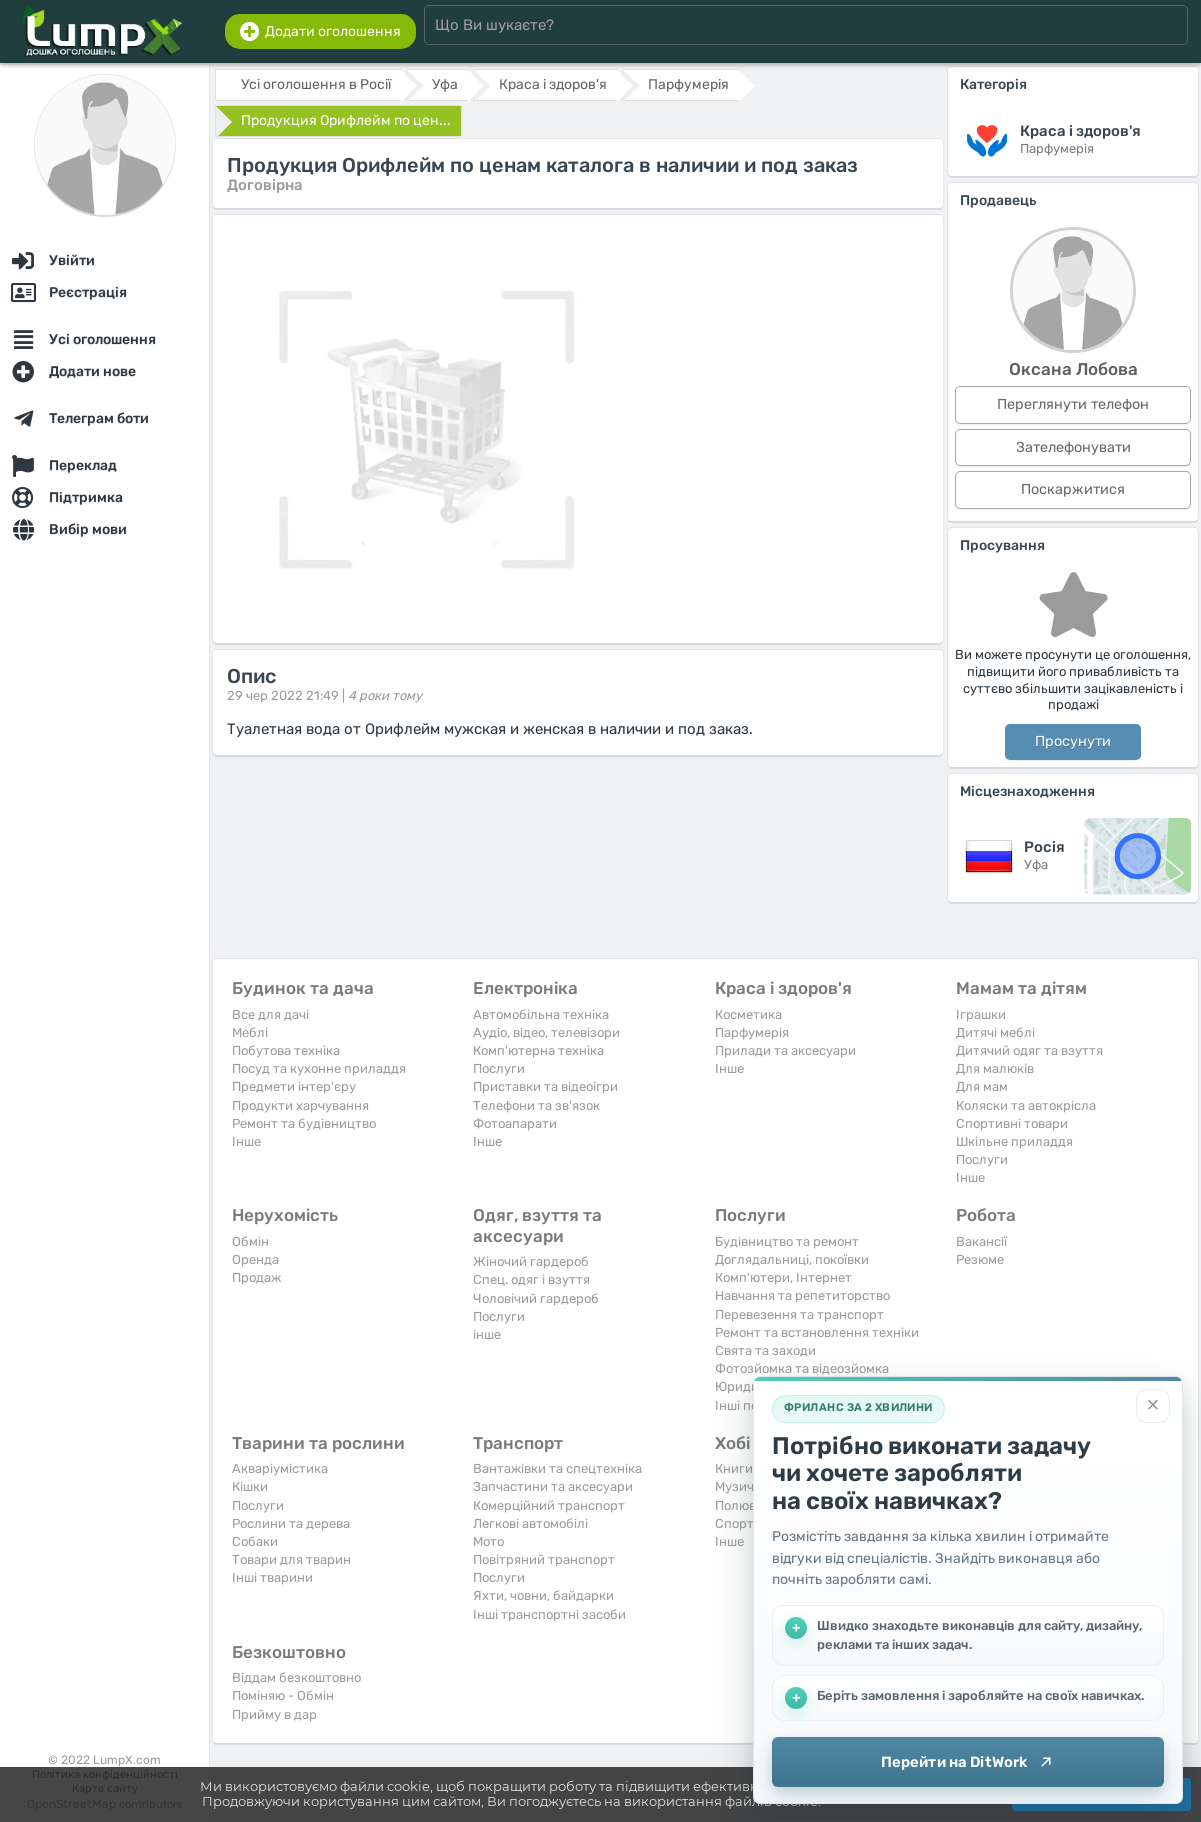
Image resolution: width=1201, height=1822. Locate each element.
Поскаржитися (1073, 489)
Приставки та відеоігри (545, 1086)
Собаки (255, 1541)
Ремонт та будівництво (304, 1123)
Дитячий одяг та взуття (1029, 1050)
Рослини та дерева (291, 1523)
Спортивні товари (1012, 1123)
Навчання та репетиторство (802, 1295)
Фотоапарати (515, 1123)
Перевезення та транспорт (799, 1314)
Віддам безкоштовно (296, 1677)
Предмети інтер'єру (294, 1086)
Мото (488, 1541)
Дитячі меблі (995, 1032)
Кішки (250, 1486)
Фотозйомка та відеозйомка (802, 1368)
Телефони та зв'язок (536, 1105)
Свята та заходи (765, 1350)
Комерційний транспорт (549, 1505)
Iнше (246, 1141)
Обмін (250, 1241)
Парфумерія (752, 1032)
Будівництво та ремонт (787, 1241)
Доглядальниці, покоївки (792, 1259)
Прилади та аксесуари (785, 1050)
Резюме (980, 1259)
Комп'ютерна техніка (538, 1050)
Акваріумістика (280, 1468)
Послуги (499, 1068)
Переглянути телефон (1073, 404)
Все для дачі (270, 1014)
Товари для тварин (291, 1559)
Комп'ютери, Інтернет (783, 1277)
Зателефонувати (1073, 447)
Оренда (255, 1259)
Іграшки (981, 1014)
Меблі (250, 1032)
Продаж (256, 1277)
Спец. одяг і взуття (531, 1279)
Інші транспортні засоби (549, 1614)
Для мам (982, 1086)
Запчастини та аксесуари (553, 1486)
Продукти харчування (300, 1105)
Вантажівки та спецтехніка (557, 1468)
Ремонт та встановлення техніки (817, 1332)
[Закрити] (1153, 1406)
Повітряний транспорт (544, 1559)
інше (487, 1334)
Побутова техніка (286, 1050)
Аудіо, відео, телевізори (546, 1032)
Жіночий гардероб (531, 1261)
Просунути (1073, 741)
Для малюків (995, 1068)
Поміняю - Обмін (283, 1695)
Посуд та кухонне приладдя (319, 1068)
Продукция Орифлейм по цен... (346, 120)
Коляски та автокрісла (1026, 1105)
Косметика (748, 1014)
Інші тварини (272, 1577)
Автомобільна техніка (541, 1014)
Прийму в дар (274, 1714)
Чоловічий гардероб (536, 1298)
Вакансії (981, 1241)
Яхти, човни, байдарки (543, 1595)
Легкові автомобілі (530, 1523)
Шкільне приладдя (1014, 1141)
